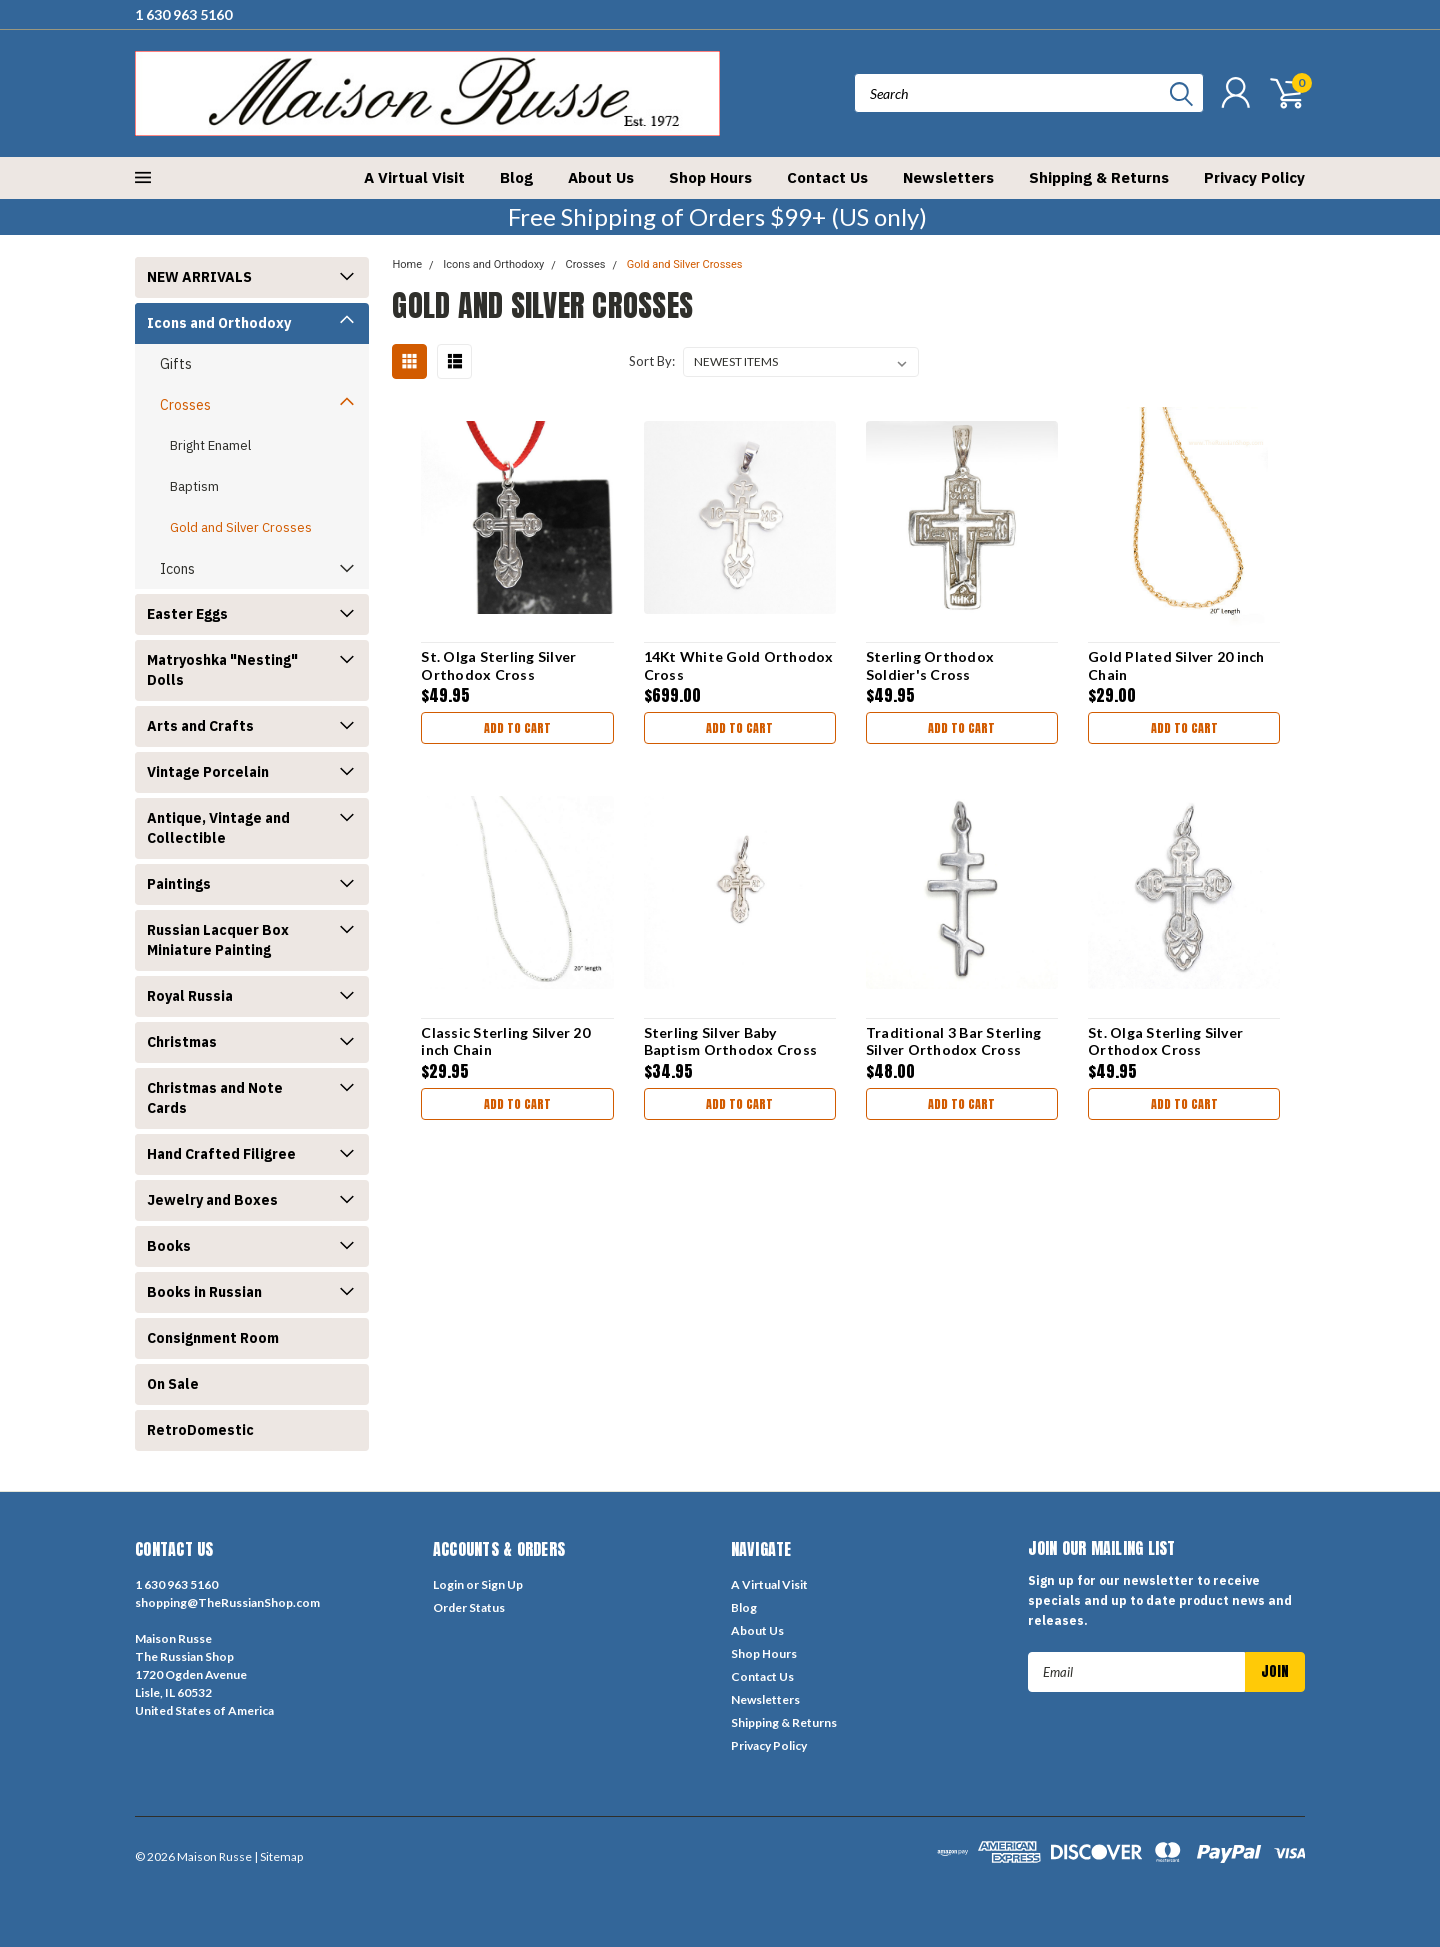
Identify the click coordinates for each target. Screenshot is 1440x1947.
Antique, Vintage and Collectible (218, 828)
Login (448, 1584)
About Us (601, 177)
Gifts (176, 364)
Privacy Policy (1254, 177)
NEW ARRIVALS (199, 277)
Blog (516, 177)
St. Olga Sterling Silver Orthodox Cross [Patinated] (498, 674)
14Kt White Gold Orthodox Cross (739, 665)
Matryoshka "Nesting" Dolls (222, 670)
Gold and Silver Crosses (241, 527)
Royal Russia (190, 996)
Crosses (185, 405)
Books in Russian (204, 1292)
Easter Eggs (187, 614)
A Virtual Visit (414, 177)
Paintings (179, 884)
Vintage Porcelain (208, 772)
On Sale (173, 1384)
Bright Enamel (210, 445)
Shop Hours (710, 177)
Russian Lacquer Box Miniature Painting (218, 940)
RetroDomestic (200, 1430)
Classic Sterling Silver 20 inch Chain (505, 1041)
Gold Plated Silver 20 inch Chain (1176, 665)
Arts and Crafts (200, 726)
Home (407, 264)
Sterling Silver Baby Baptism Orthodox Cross (731, 1041)
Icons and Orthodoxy (219, 323)
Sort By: (652, 361)
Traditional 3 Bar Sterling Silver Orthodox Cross (954, 1041)
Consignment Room (213, 1338)
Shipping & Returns (1099, 177)
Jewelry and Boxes (212, 1200)
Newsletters (948, 177)
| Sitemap (278, 1856)
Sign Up (502, 1584)
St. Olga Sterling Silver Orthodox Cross (1165, 1041)
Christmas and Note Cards (215, 1098)
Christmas (182, 1042)
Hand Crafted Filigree (221, 1154)
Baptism (194, 486)
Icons (177, 569)
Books (169, 1246)
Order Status (469, 1607)
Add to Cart (517, 728)
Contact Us (827, 177)
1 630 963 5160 (183, 14)
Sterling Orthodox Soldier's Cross (930, 665)
